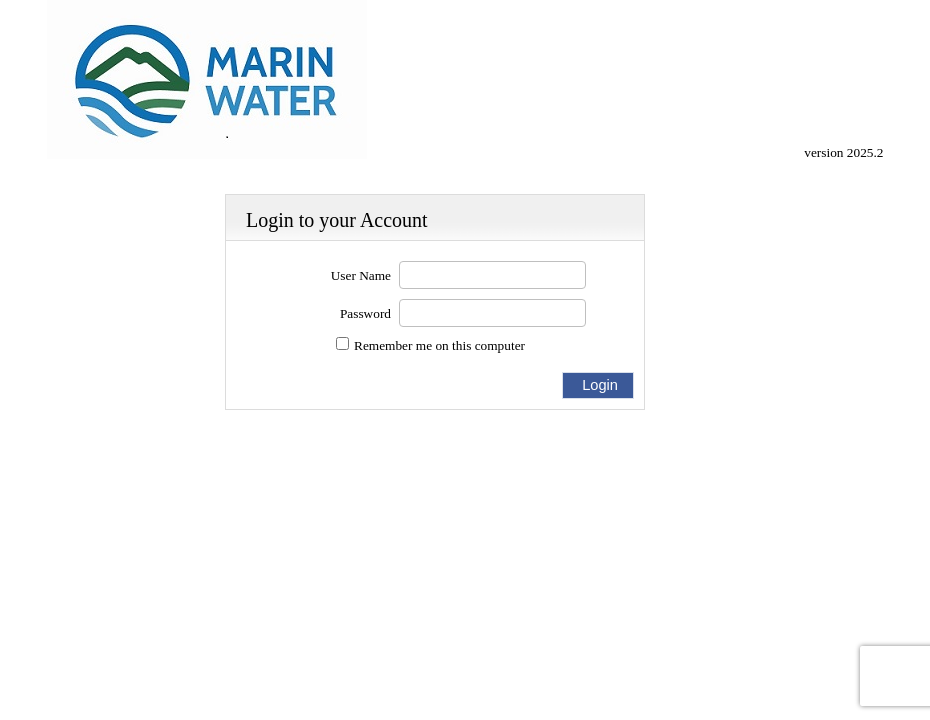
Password (365, 313)
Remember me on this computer (439, 345)
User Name (361, 275)
